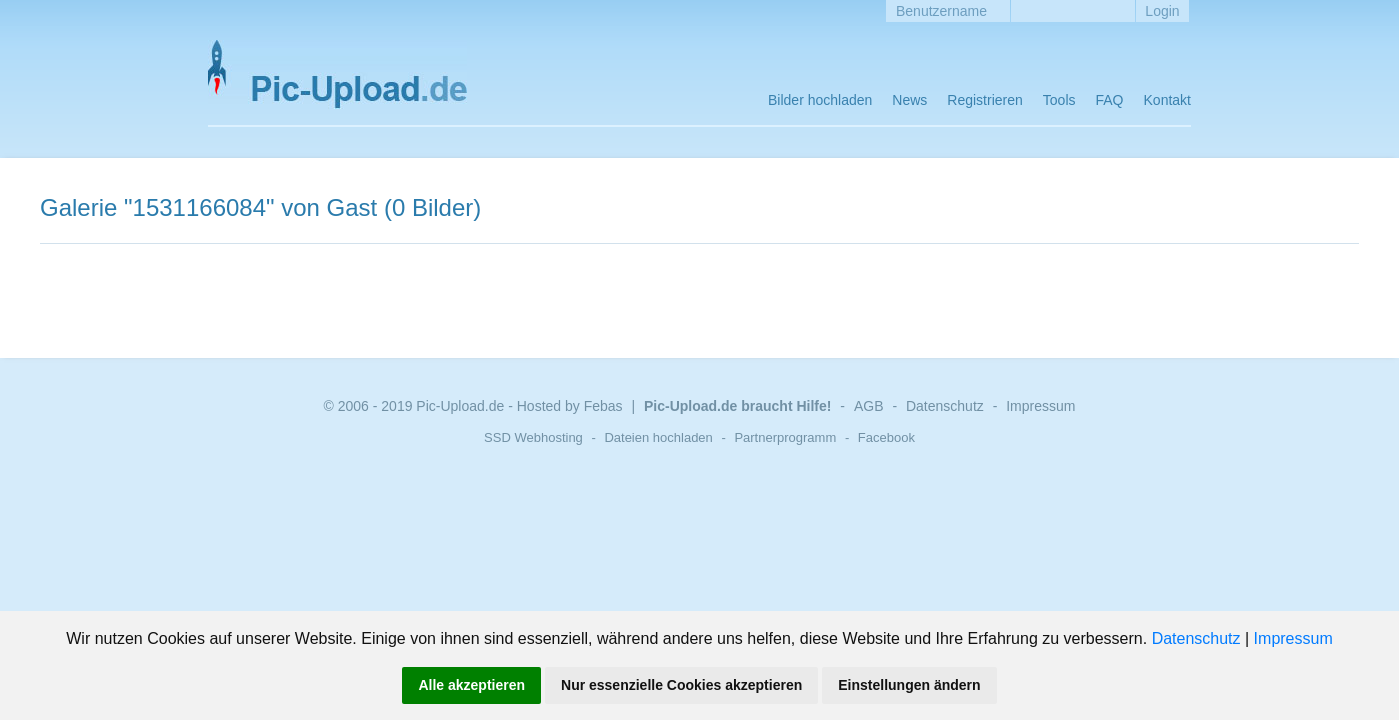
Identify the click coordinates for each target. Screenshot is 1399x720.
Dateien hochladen (658, 437)
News (909, 100)
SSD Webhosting (533, 437)
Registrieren (984, 100)
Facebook (886, 437)
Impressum (1293, 638)
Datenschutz (1196, 638)
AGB (869, 406)
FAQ (1110, 100)
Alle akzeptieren (471, 685)
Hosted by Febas (570, 406)
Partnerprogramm (785, 437)
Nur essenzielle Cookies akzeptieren (681, 685)
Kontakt (1167, 100)
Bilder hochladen (820, 100)
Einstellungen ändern (909, 685)
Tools (1059, 100)
